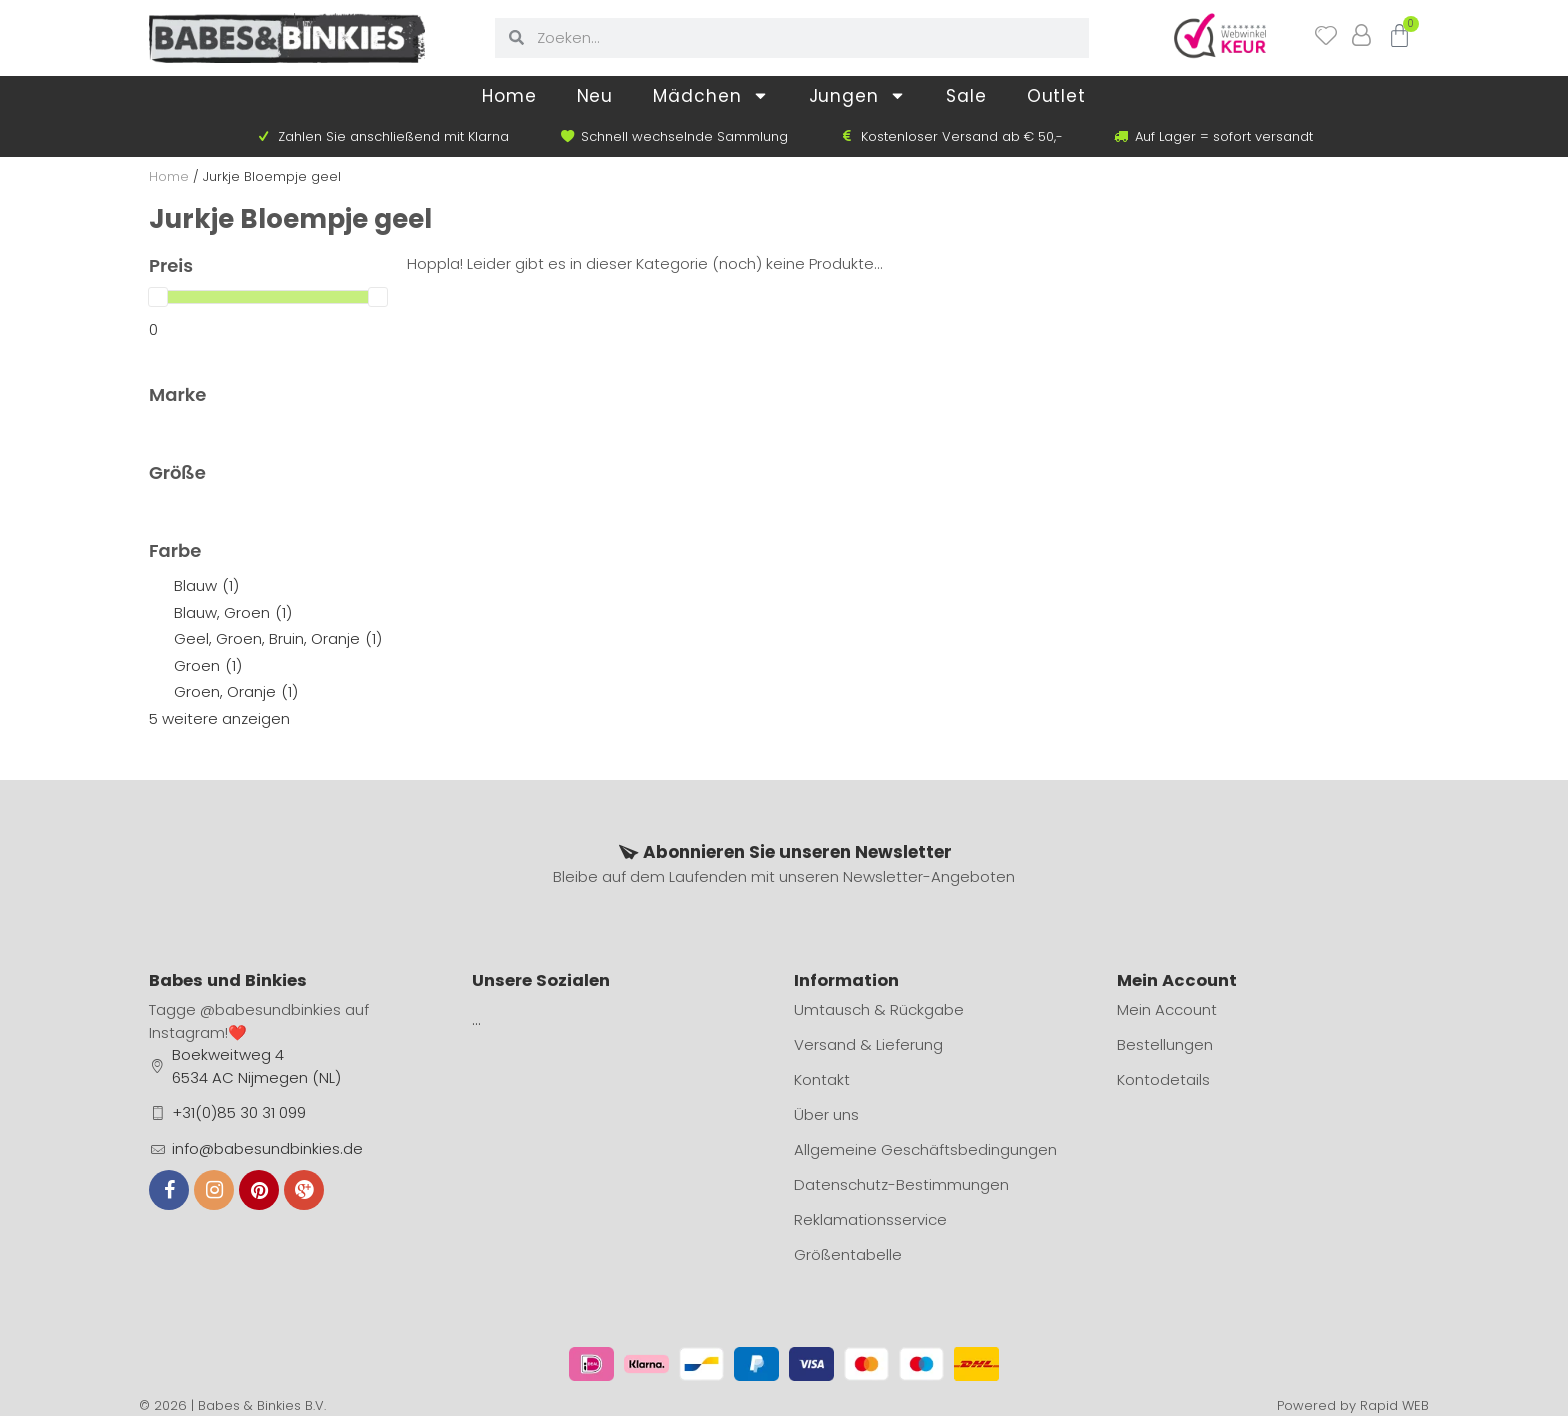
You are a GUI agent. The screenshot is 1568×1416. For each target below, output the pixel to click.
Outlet (1056, 96)
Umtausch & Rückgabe (879, 1009)
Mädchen (710, 95)
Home (509, 96)
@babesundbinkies (270, 1009)
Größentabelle (848, 1254)
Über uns (826, 1114)
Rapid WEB (1394, 1405)
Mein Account (1167, 1009)
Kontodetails (1163, 1079)
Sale (966, 96)
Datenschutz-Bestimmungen (901, 1184)
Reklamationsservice (870, 1219)
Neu (595, 96)
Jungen (857, 95)
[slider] (158, 297)
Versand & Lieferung (868, 1044)
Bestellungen (1165, 1044)
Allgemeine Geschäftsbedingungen (925, 1149)
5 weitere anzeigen (219, 718)
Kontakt (822, 1079)
